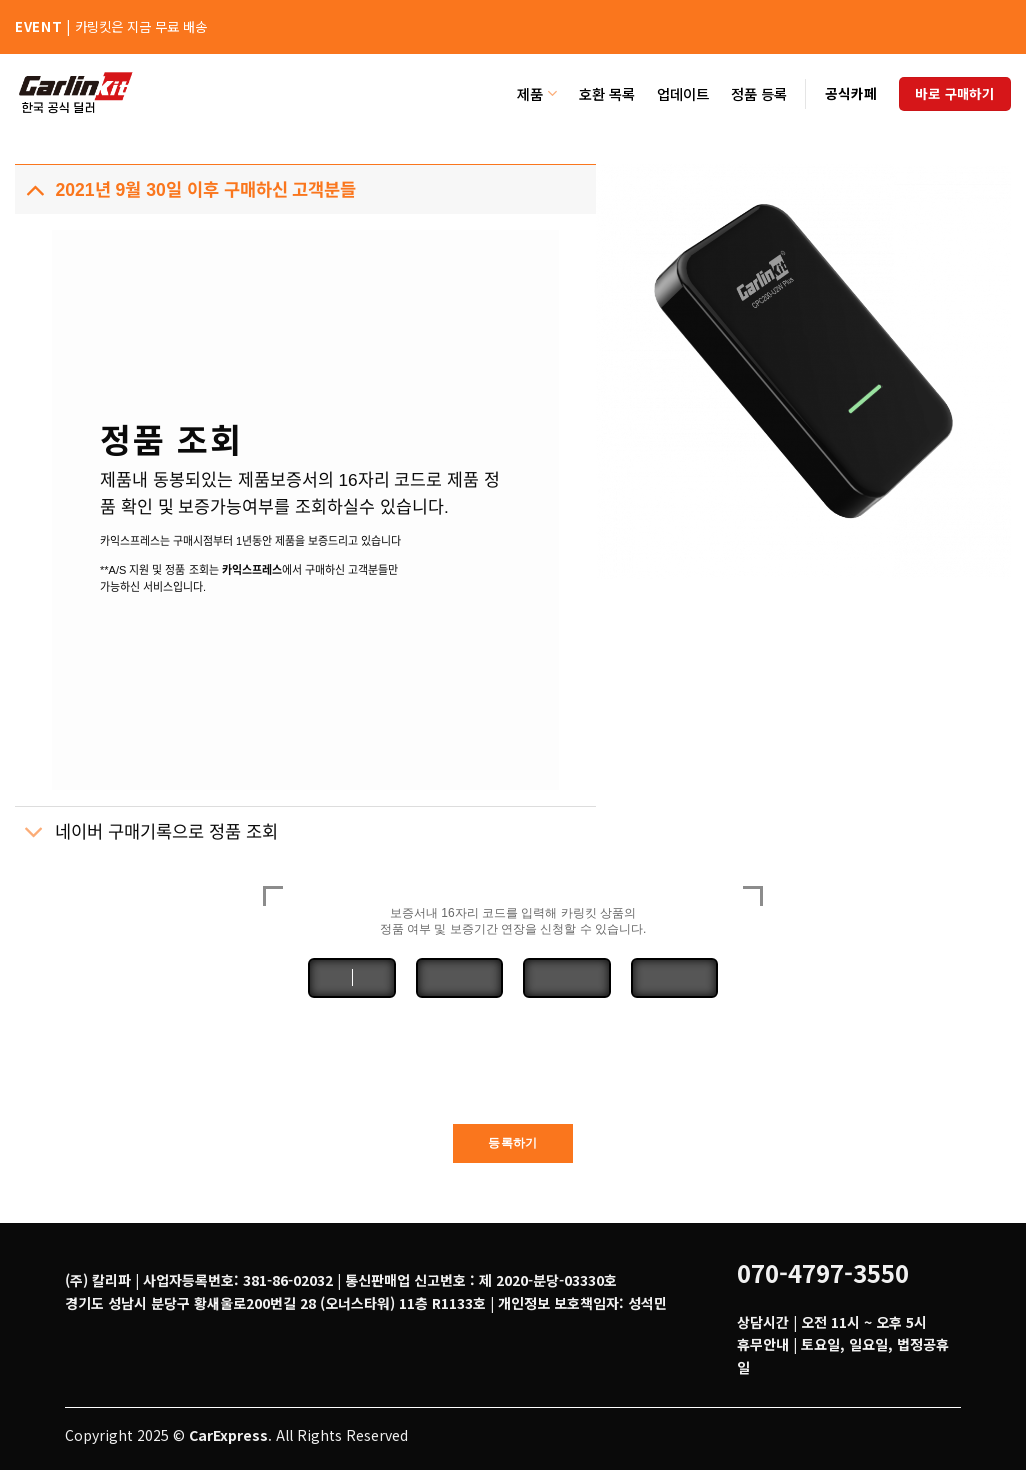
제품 (536, 93)
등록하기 (512, 1143)
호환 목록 (607, 93)
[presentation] (513, 1066)
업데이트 (683, 93)
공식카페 (851, 93)
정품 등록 (759, 93)
